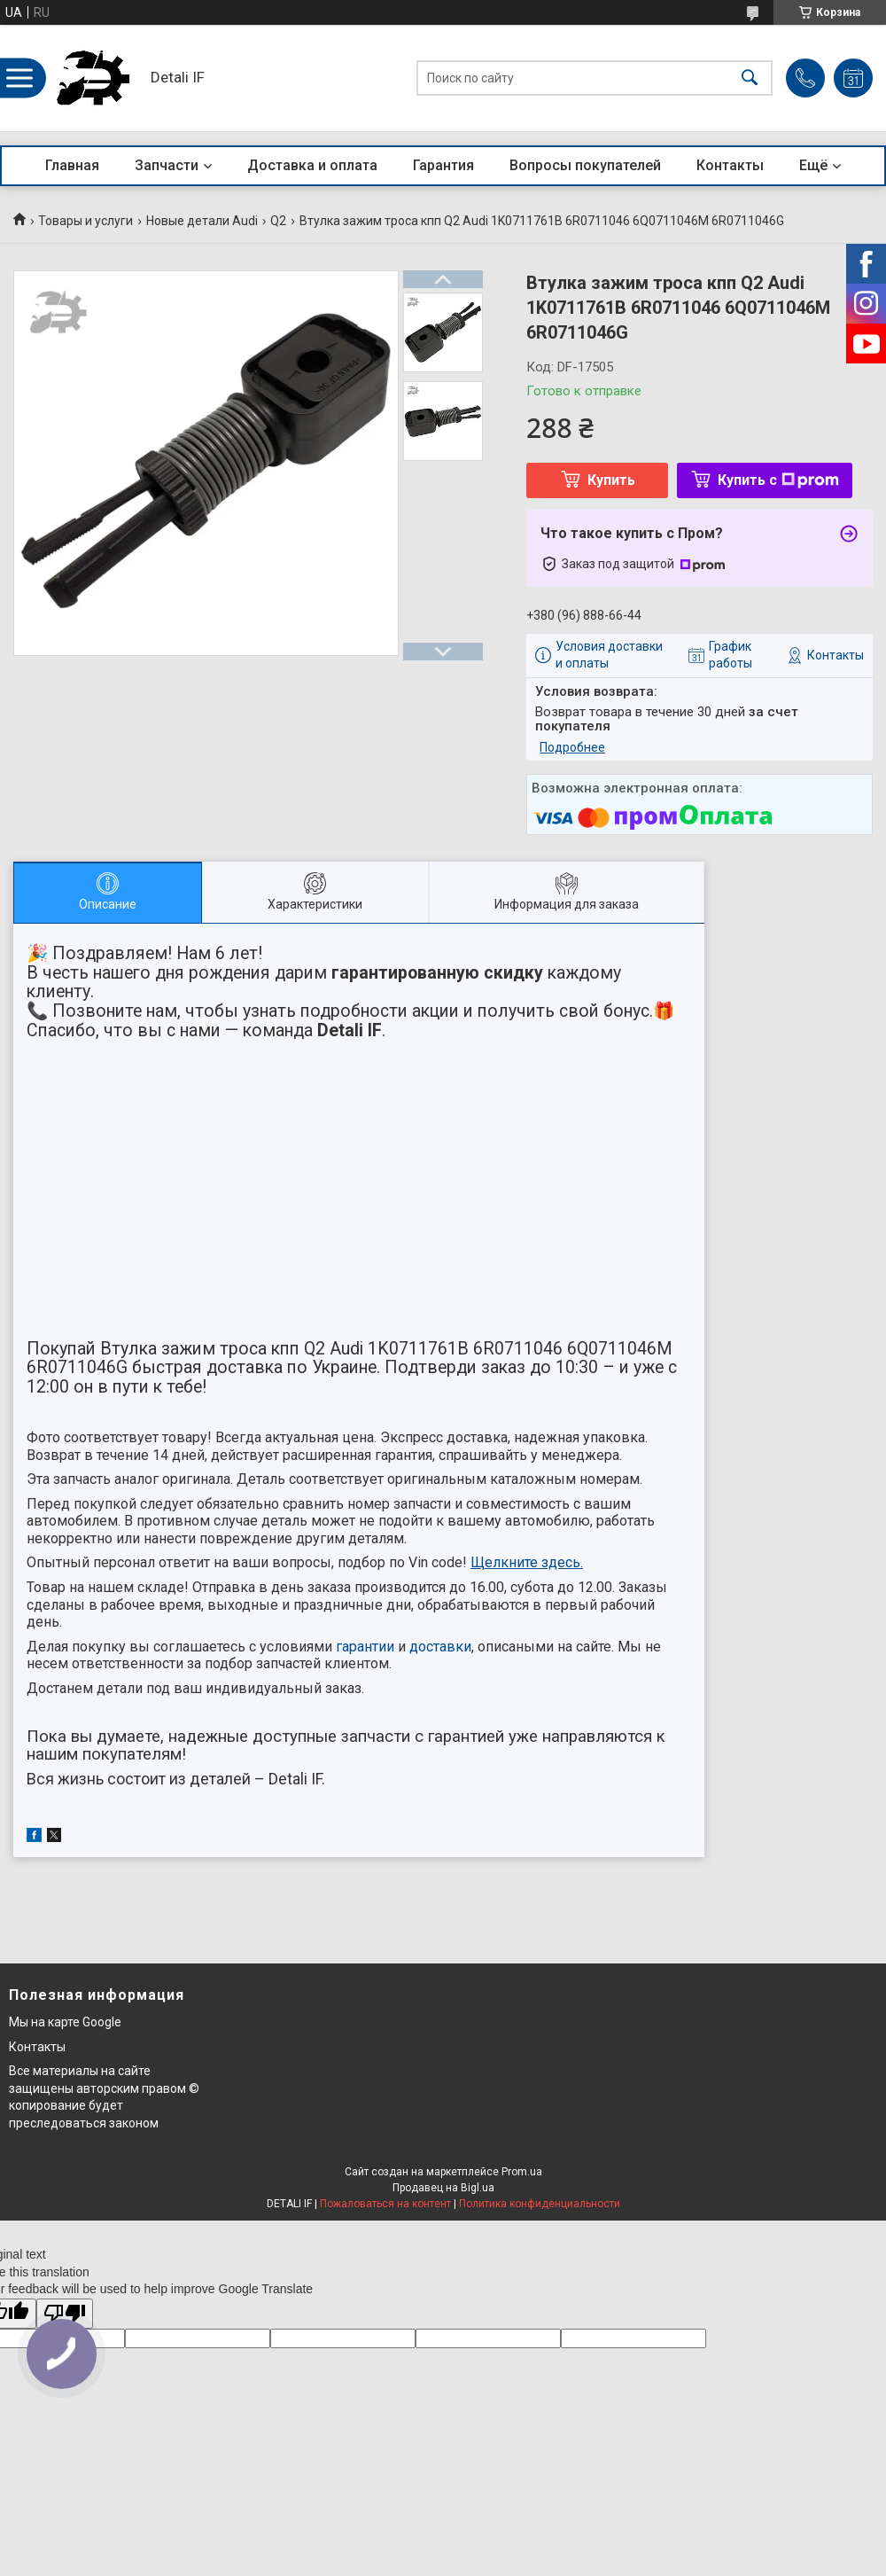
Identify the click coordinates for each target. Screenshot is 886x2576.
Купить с (778, 480)
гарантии (365, 1646)
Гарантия (443, 165)
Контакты (730, 165)
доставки (440, 1646)
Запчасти (166, 165)
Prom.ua (521, 2172)
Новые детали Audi (202, 221)
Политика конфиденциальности (539, 2203)
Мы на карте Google (65, 2022)
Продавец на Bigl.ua (443, 2188)
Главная (72, 165)
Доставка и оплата (312, 165)
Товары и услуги (85, 221)
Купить (611, 480)
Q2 (278, 221)
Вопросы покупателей (585, 165)
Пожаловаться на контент (385, 2203)
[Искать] (749, 78)
